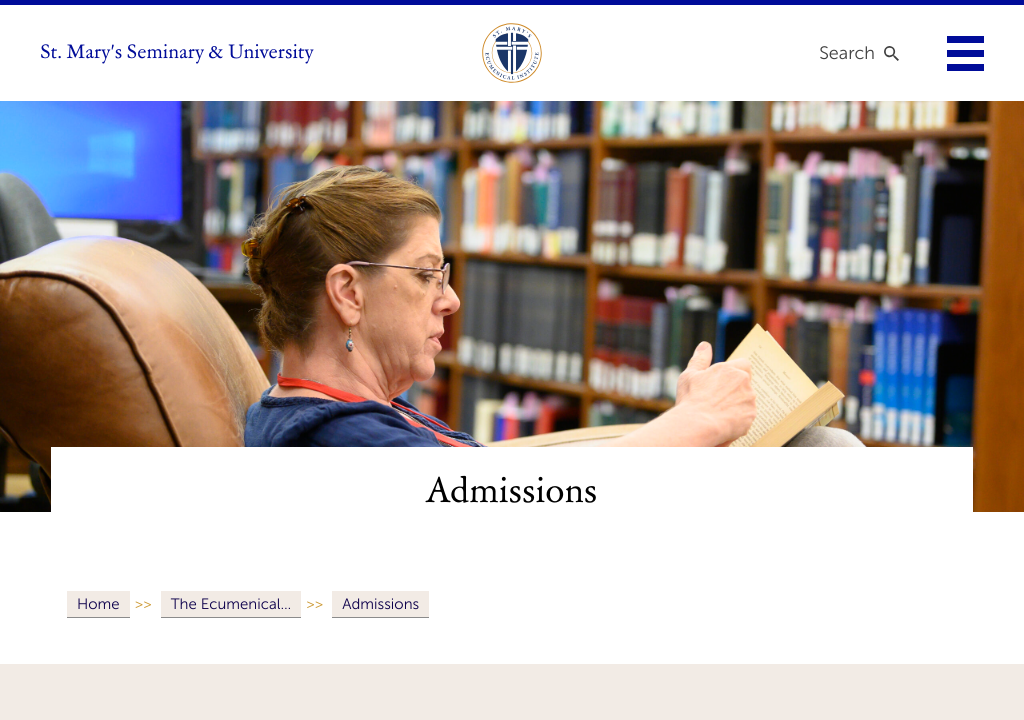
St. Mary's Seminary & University (177, 53)
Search (847, 53)
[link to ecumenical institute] (512, 53)
